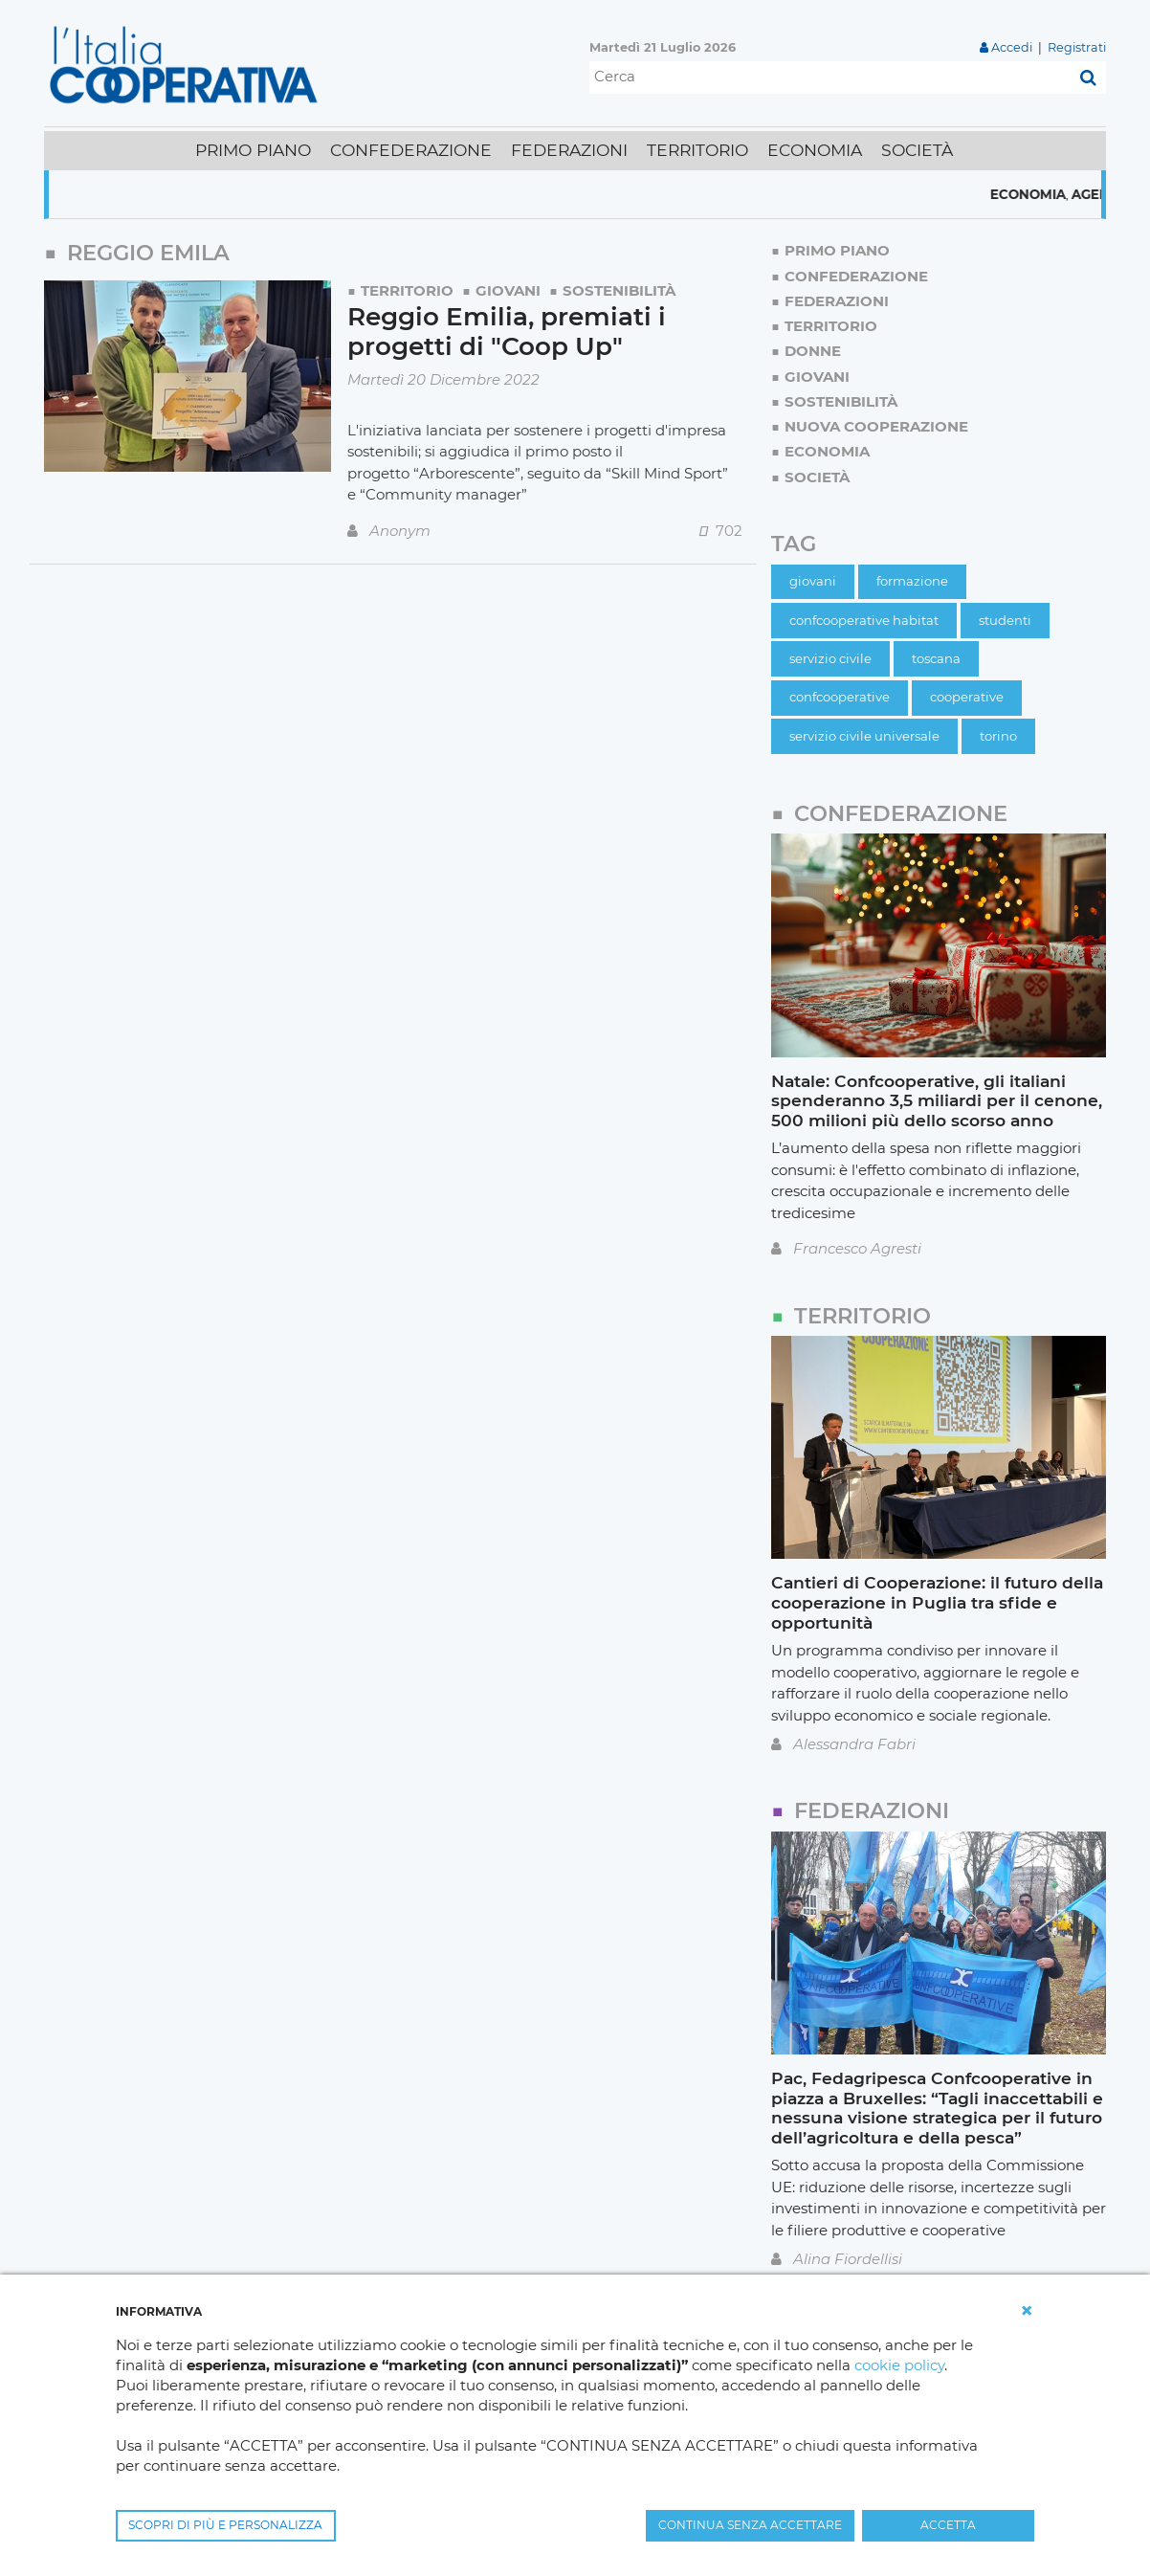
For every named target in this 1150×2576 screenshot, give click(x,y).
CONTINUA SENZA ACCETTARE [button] (750, 2525)
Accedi (1011, 47)
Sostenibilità (619, 290)
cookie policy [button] (899, 2365)
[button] (1027, 2311)
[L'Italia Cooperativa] (187, 64)
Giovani (508, 290)
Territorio (407, 290)
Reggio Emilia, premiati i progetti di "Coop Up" (506, 332)
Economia (1047, 194)
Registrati (1077, 47)
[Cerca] (830, 77)
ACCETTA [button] (948, 2525)
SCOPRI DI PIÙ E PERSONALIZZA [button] (225, 2525)
